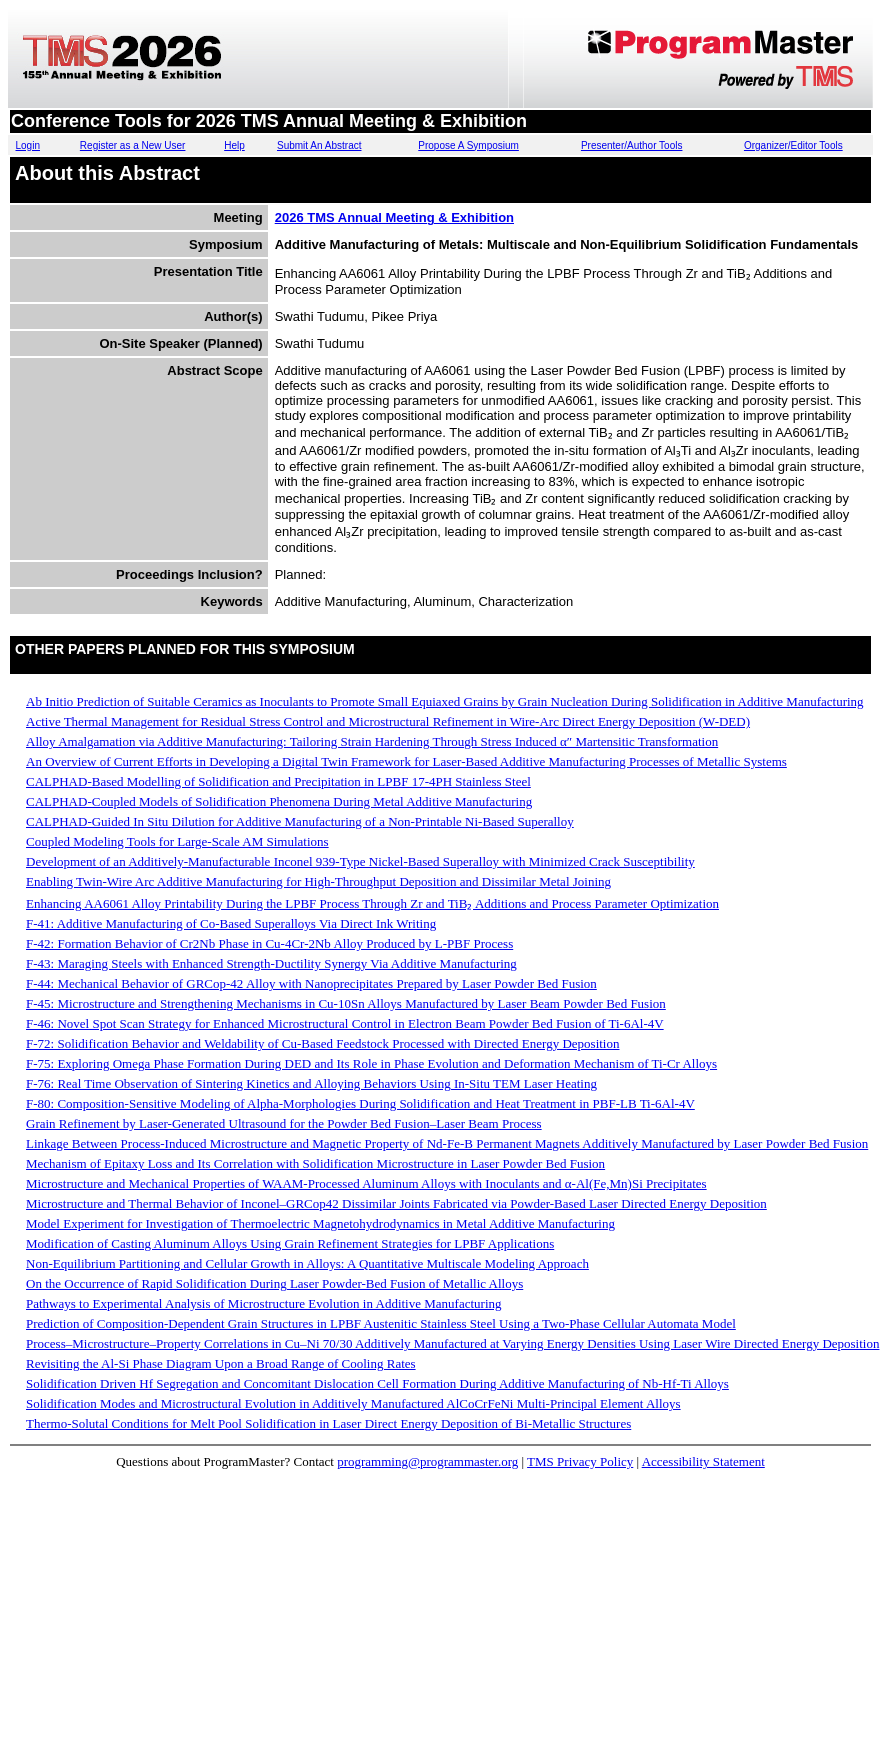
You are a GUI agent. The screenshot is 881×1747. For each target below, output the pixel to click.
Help (234, 145)
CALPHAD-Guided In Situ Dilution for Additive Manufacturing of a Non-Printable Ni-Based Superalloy (300, 821)
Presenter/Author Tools (632, 145)
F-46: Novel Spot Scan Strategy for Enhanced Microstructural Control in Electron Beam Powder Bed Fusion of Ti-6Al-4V (345, 1023)
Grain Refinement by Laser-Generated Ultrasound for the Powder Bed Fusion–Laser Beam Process (284, 1123)
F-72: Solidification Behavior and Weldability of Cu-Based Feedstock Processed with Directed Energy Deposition (322, 1043)
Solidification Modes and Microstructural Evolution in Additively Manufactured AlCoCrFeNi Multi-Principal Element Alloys (353, 1403)
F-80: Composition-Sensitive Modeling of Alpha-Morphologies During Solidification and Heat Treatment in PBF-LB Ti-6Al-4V (360, 1103)
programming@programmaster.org (427, 1461)
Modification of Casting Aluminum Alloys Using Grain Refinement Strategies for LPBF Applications (290, 1243)
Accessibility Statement (703, 1461)
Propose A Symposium (468, 145)
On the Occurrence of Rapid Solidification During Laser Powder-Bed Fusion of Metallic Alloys (274, 1283)
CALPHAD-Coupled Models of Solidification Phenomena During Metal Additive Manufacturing (279, 801)
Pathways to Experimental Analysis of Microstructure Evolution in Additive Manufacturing (264, 1303)
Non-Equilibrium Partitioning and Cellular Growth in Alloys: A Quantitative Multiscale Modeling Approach (307, 1263)
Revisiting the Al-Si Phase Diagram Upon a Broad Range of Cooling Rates (221, 1363)
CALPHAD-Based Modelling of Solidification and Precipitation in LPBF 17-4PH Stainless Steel (278, 781)
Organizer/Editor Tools (793, 145)
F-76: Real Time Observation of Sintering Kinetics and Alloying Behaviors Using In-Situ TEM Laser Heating (311, 1083)
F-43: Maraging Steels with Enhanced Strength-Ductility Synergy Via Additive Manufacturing (271, 963)
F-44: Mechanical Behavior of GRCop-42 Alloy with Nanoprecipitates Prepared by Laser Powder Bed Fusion (311, 983)
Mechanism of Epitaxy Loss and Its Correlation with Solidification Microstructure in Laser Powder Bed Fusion (315, 1163)
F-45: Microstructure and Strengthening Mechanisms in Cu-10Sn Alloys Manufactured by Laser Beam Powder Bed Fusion (346, 1003)
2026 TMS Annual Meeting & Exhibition (394, 217)
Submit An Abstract (319, 145)
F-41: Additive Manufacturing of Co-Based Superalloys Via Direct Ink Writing (231, 923)
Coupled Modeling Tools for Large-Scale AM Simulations (177, 841)
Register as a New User (133, 145)
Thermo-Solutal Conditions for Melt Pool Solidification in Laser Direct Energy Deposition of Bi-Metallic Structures (328, 1423)
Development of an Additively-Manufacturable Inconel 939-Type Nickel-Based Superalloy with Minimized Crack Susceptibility (360, 861)
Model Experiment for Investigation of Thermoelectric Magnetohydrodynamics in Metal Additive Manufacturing (320, 1223)
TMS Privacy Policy (580, 1461)
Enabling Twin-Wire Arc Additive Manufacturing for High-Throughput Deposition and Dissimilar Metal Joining (318, 881)
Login (28, 145)
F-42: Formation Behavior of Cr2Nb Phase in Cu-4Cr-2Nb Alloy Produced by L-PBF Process (269, 943)
